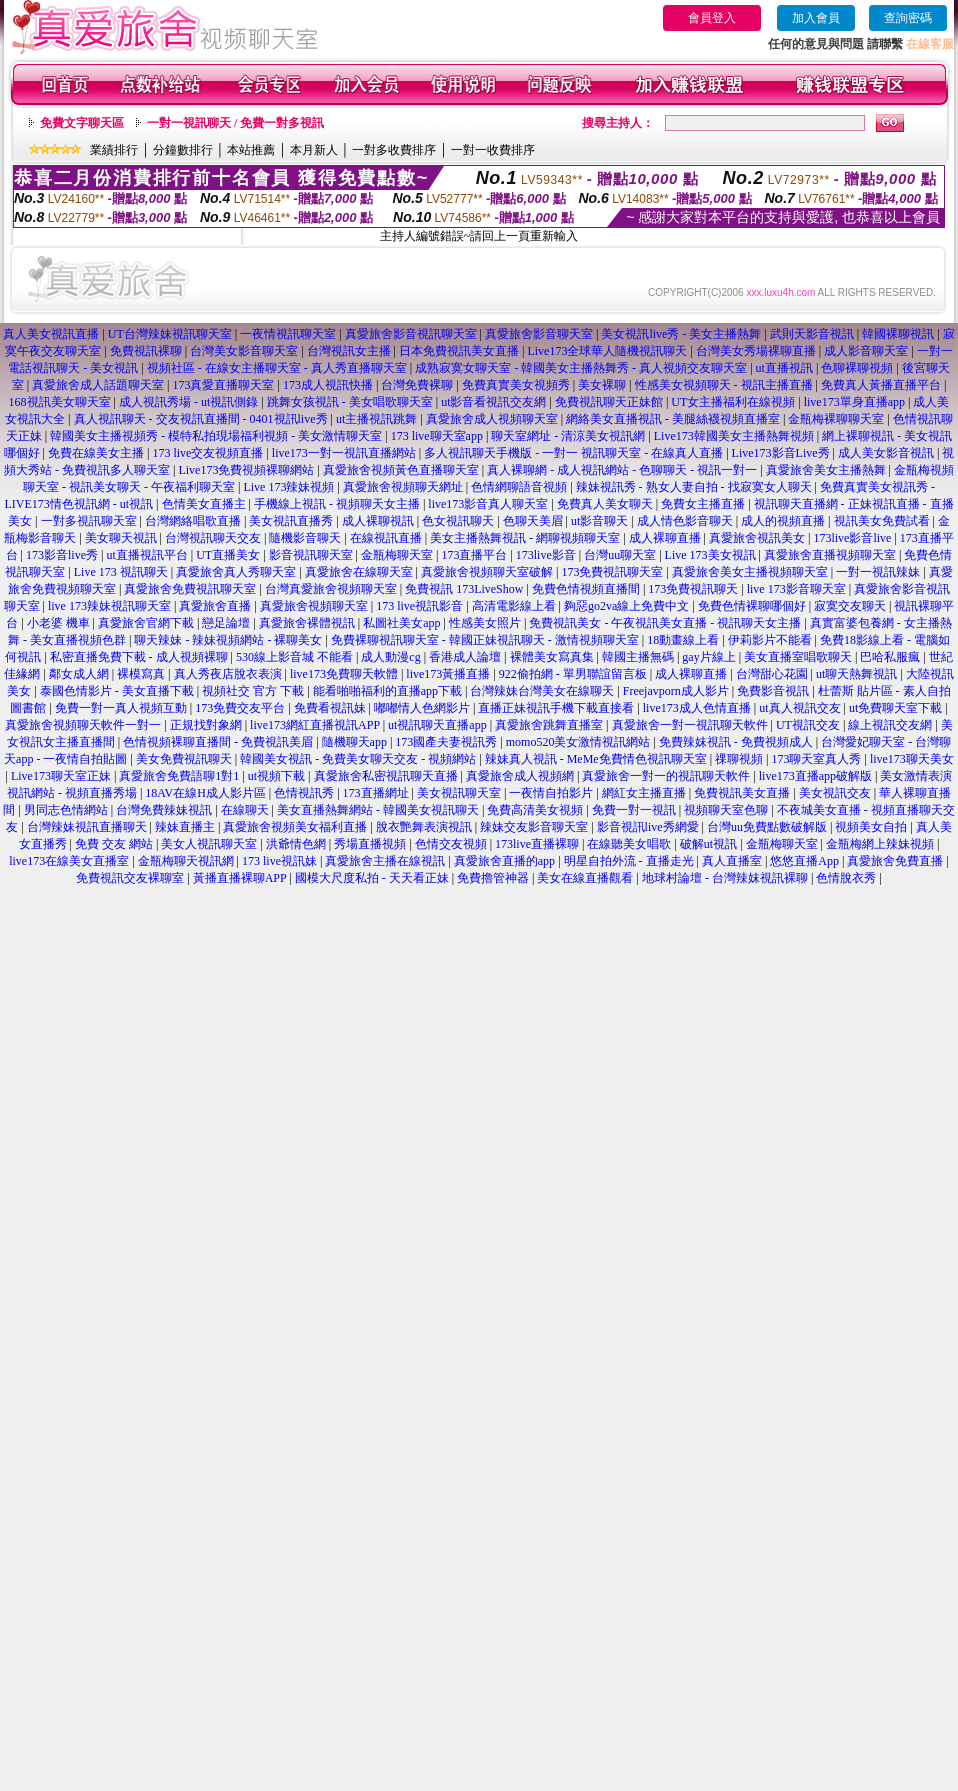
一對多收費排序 (394, 150)
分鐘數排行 (183, 150)
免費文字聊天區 (82, 123)
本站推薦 (251, 150)
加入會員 (816, 18)
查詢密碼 (908, 18)
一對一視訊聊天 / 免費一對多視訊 (235, 123)
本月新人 (314, 150)
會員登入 (712, 18)
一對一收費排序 (493, 150)
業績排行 (114, 150)
